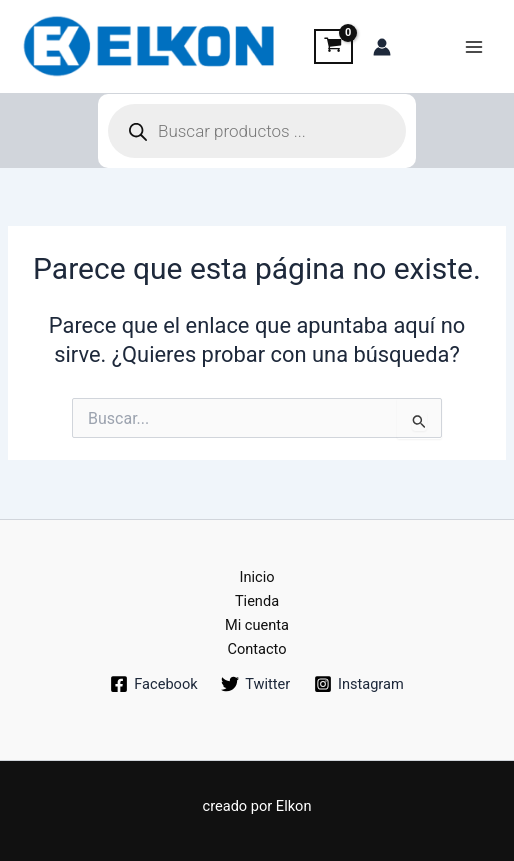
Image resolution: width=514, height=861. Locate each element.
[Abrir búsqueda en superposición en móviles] (257, 131)
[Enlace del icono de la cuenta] (382, 47)
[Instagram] (358, 684)
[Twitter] (255, 684)
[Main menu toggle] (474, 46)
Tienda (257, 601)
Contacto (256, 649)
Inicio (256, 577)
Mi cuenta (257, 625)
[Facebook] (153, 684)
